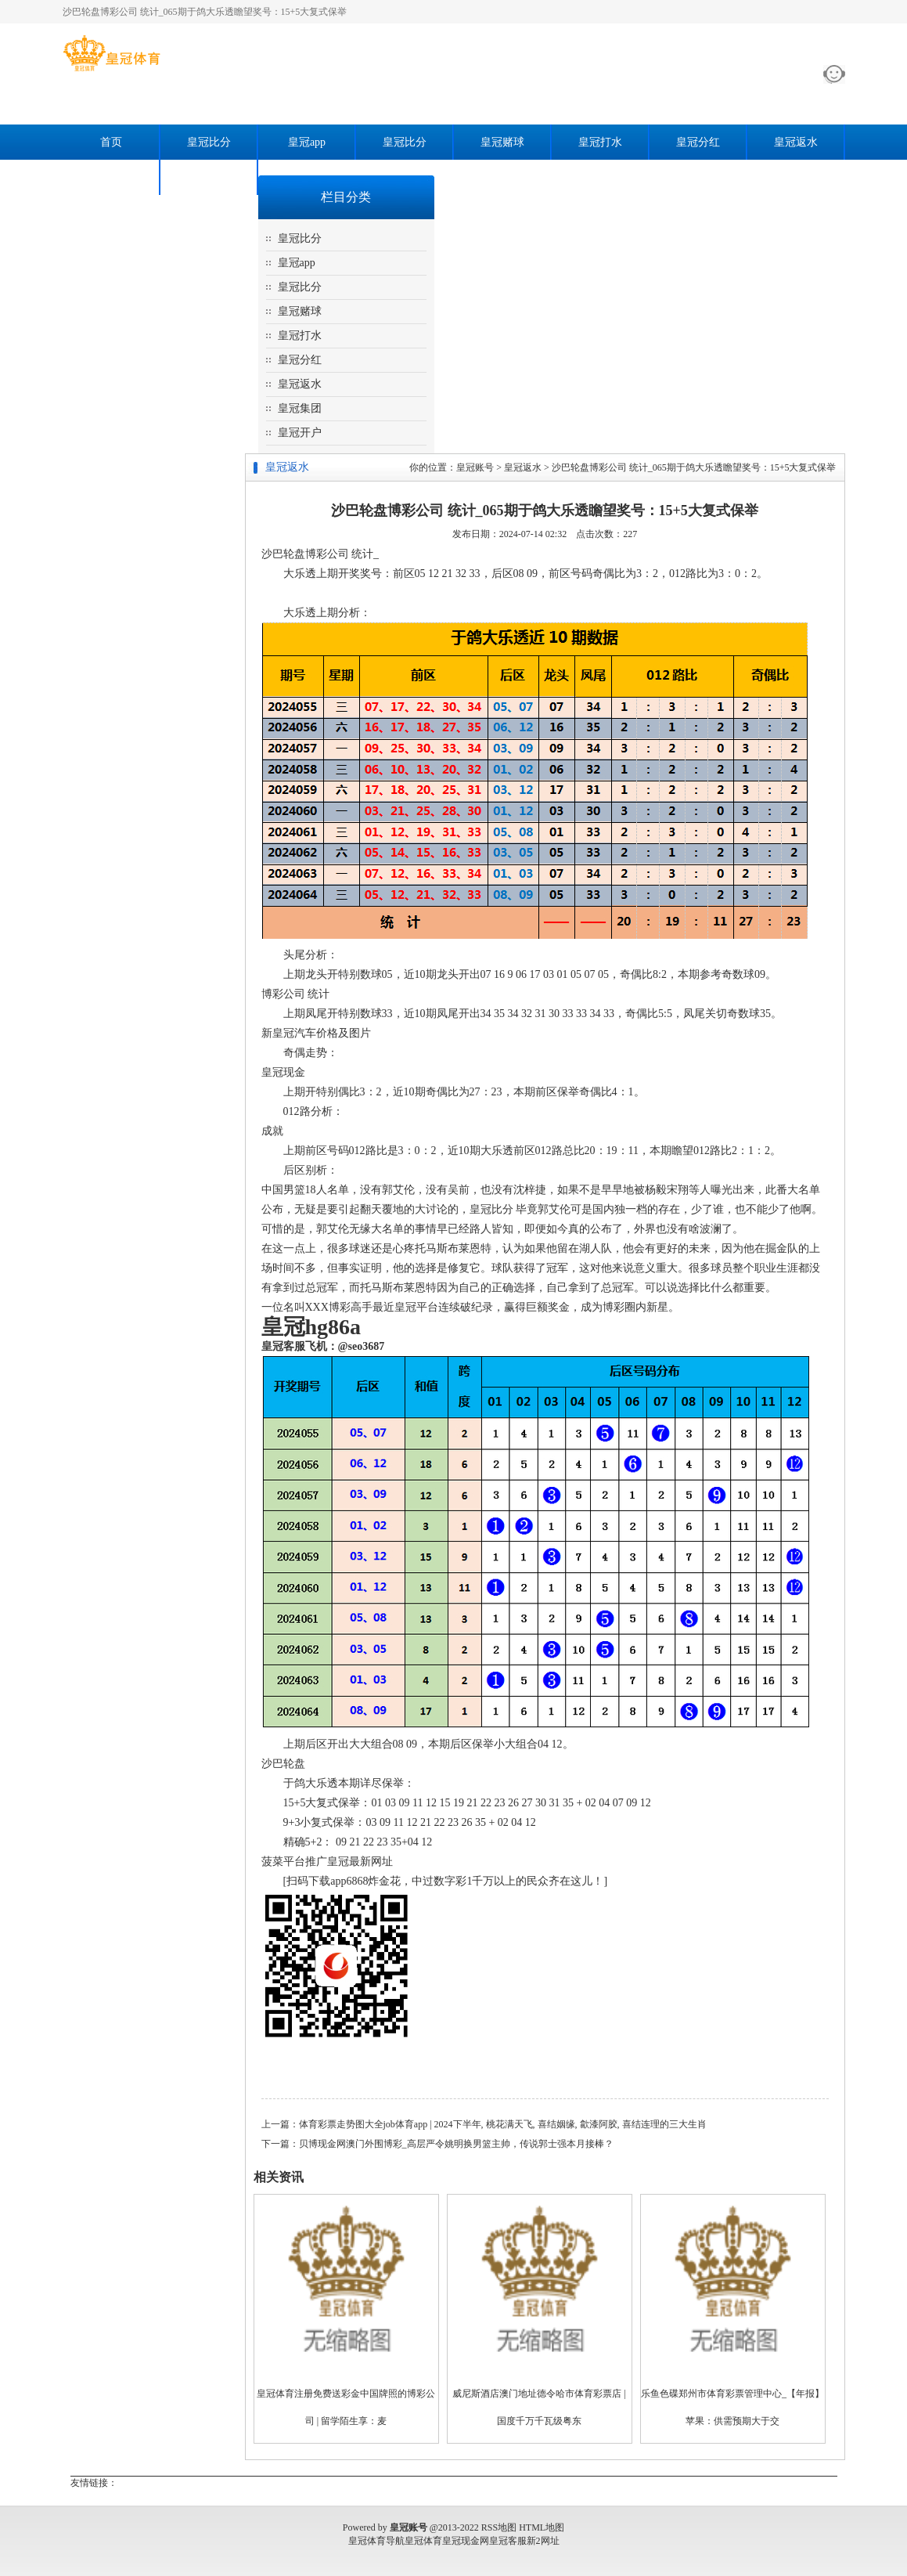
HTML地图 (541, 2527)
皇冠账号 (475, 467)
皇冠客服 (508, 2540)
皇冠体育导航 (376, 2540)
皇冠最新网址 (360, 1861)
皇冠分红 (698, 142)
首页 (111, 142)
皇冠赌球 (502, 142)
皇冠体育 (423, 2540)
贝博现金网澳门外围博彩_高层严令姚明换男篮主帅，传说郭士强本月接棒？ (456, 2143)
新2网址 (543, 2540)
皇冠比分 (209, 142)
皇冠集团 (111, 177)
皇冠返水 (796, 142)
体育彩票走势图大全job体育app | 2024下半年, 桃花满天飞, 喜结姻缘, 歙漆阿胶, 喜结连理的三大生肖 (503, 2124)
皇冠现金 (283, 1072)
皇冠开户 (209, 177)
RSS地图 (498, 2527)
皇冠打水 (600, 142)
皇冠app (307, 142)
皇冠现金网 (465, 2540)
